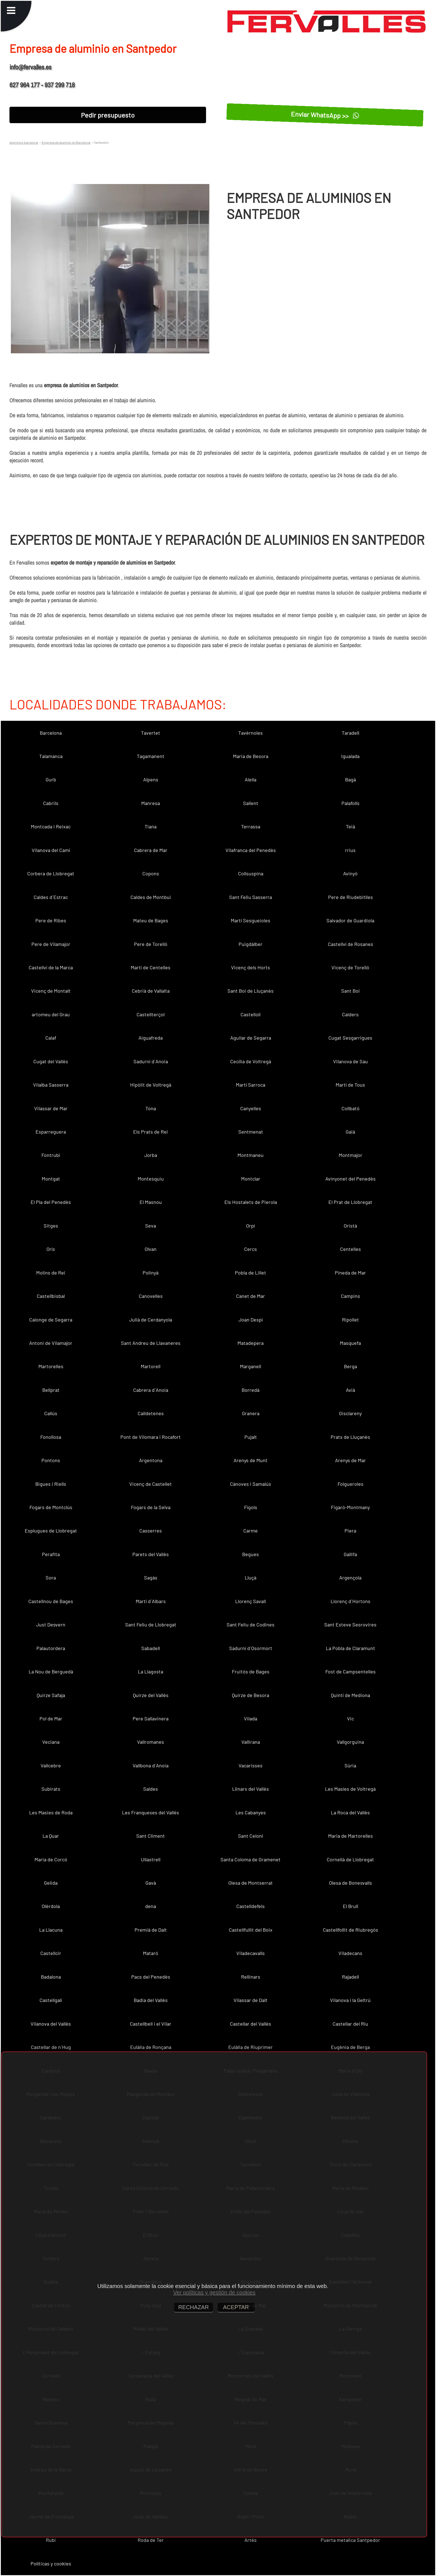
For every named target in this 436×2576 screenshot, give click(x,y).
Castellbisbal (51, 1296)
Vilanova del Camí (51, 850)
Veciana (51, 1742)
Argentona (150, 1460)
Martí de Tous (350, 1085)
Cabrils (50, 803)
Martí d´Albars (151, 1601)
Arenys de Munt (250, 1460)
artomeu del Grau (51, 1014)
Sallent (250, 803)
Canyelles (250, 1108)
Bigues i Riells (50, 1484)
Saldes (150, 1789)
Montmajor (350, 1155)
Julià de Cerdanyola (150, 1319)
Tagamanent (150, 756)
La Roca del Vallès (350, 1812)
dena (150, 1906)
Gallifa (350, 1554)
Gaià (350, 1132)
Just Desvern (50, 1624)
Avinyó (350, 873)
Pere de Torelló (150, 944)
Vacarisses (250, 1765)
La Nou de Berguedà (51, 1671)
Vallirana (250, 1742)
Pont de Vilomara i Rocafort (150, 1437)
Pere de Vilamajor (50, 944)
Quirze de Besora (250, 1695)
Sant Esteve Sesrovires (350, 1624)
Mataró (150, 1953)
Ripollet (350, 1319)
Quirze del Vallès (151, 1695)
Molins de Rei (50, 1273)
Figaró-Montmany (350, 1507)
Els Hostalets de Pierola (250, 1202)
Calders (350, 1014)
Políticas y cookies (51, 2563)
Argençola (350, 1577)
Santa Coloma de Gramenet (251, 1859)
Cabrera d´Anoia (150, 1390)
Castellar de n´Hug (51, 2047)
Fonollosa (50, 1437)
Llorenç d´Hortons (350, 1601)
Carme (250, 1530)
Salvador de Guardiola (350, 920)
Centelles (350, 1249)
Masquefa (350, 1343)
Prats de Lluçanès (350, 1437)
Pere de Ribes (50, 920)
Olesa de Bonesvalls (350, 1883)
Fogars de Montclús (50, 1507)
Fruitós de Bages (250, 1671)
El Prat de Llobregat (350, 1202)
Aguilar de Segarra (250, 1038)
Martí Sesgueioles (250, 920)
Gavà (150, 1883)
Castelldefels (250, 1906)
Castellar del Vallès (250, 2024)
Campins (350, 1296)
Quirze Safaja (51, 1695)
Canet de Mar (250, 1296)
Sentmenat (250, 1132)
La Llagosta (150, 1671)
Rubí (51, 2540)
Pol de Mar (50, 1718)
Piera (350, 1530)
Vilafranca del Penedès (251, 850)
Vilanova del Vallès (51, 2024)
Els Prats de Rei (150, 1132)
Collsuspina (250, 873)
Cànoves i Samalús (250, 1484)
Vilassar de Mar (51, 1108)
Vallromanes (150, 1742)
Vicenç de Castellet (150, 1484)
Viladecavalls (250, 1953)
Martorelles (50, 1366)
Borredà (250, 1390)
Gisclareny (350, 1413)
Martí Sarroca (250, 1085)
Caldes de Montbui (150, 897)
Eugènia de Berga (350, 2047)
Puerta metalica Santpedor (350, 2540)
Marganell (250, 1366)
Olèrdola (51, 1906)
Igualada (350, 756)
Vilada (250, 1718)
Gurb (51, 779)
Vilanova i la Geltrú (350, 2000)
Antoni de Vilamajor (50, 1343)
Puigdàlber (250, 944)
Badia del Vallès (151, 2000)
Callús (50, 1413)
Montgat (51, 1179)
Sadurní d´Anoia (150, 1061)
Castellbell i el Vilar (150, 2024)
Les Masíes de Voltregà (350, 1789)
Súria (350, 1765)
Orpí (250, 1226)
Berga (350, 1366)
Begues (250, 1554)
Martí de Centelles (150, 967)
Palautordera (50, 1648)
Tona (150, 1108)
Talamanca (51, 756)
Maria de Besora (250, 756)
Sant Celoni (250, 1836)
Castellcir (50, 1953)
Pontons (50, 1460)
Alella (250, 779)
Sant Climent (150, 1836)
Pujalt (250, 1437)
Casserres (150, 1530)
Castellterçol (151, 1014)
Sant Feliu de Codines (250, 1624)
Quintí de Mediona (350, 1695)
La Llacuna (51, 1930)
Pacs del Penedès (150, 1977)
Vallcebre (51, 1765)
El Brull (350, 1906)
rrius (350, 850)
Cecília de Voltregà (250, 1061)
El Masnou (151, 1202)
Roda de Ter (151, 2540)
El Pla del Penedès (51, 1202)
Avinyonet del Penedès (350, 1179)
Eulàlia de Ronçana (150, 2047)
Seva (150, 1226)
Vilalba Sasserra (50, 1085)
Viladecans (350, 1953)
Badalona (51, 1977)
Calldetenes (151, 1413)
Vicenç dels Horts (250, 967)
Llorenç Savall (250, 1601)
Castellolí (251, 1014)
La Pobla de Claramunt (350, 1648)
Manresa (150, 803)
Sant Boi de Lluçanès (250, 991)
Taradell (350, 733)
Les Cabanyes (251, 1812)
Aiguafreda (150, 1038)
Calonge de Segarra (50, 1319)
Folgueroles (350, 1484)
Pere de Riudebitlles (350, 897)
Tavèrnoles (250, 733)
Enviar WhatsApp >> (325, 114)
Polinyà (150, 1273)
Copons (150, 873)
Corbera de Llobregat (50, 873)
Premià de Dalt (151, 1930)
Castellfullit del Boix (250, 1930)
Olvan (151, 1249)
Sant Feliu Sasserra (250, 897)
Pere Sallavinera (151, 1718)
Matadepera (250, 1343)
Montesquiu (151, 1179)
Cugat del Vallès (50, 1061)
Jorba (150, 1155)
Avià (350, 1390)
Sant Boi (350, 991)
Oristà (350, 1226)
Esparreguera (51, 1132)
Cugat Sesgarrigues (350, 1038)
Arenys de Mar (350, 1460)
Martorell (150, 1366)
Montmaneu (250, 1155)
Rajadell (350, 1977)
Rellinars (250, 1977)
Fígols (250, 1507)
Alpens (150, 779)
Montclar (250, 1179)
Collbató (350, 1108)
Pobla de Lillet (250, 1273)
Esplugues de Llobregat (51, 1530)
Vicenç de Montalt (51, 991)
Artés (250, 2540)
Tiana (151, 826)
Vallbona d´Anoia (151, 1765)
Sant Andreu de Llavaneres (150, 1343)
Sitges (51, 1226)
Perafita (51, 1554)
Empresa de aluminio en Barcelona (65, 142)
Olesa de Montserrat (250, 1883)
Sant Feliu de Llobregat (150, 1624)
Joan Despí (251, 1319)
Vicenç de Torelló (350, 967)
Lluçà (250, 1577)
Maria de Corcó (50, 1859)
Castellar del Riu (350, 2024)
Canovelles (151, 1296)
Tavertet (150, 733)
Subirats (50, 1789)
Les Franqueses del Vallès (150, 1812)
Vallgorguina (350, 1742)
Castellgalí (50, 2000)
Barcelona (51, 733)
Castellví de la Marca (51, 967)
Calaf (50, 1038)
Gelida (51, 1883)
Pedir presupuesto (108, 115)
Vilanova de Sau (350, 1061)
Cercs (250, 1249)
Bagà (350, 779)
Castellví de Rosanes (350, 944)
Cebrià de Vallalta (151, 991)
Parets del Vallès (150, 1554)
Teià (350, 826)
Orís (50, 1249)
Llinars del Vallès (250, 1789)
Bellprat (51, 1390)
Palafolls (350, 803)
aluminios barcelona (23, 142)
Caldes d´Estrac (51, 897)
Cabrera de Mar (150, 850)
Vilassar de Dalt (250, 2000)
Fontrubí (50, 1155)
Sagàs (150, 1577)
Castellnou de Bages (50, 1601)
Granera (250, 1413)
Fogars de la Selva (150, 1507)
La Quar (51, 1836)
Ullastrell (150, 1859)
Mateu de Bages (150, 920)
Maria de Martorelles (350, 1836)
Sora (51, 1577)
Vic (350, 1718)
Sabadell (150, 1648)
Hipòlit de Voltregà (150, 1085)
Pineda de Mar (350, 1273)
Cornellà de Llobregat (350, 1859)
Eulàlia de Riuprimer (250, 2047)
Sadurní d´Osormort (250, 1648)
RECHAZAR (193, 2307)
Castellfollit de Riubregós (350, 1930)
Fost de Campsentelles (350, 1671)
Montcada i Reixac (51, 826)
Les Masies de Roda (51, 1812)
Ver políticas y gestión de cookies (214, 2292)
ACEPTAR (236, 2307)
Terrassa (250, 826)
